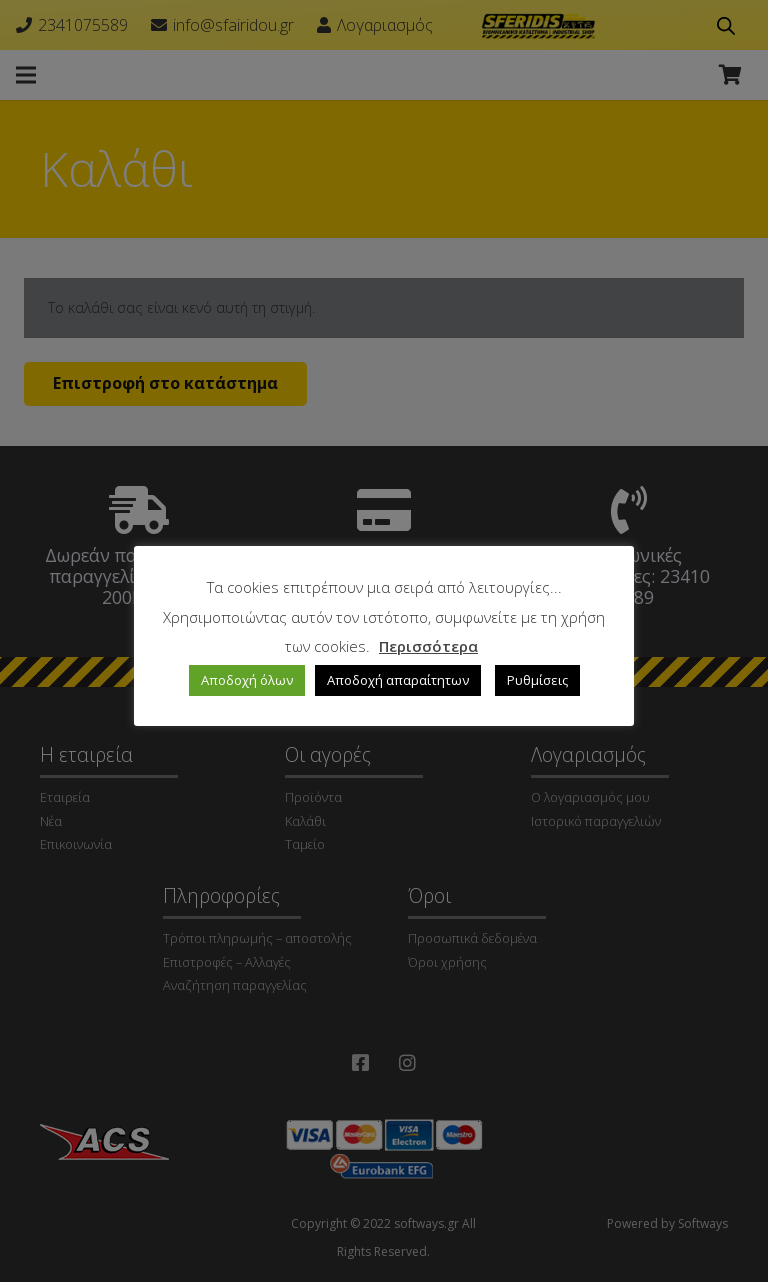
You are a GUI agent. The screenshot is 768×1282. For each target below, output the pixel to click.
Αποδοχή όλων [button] (247, 680)
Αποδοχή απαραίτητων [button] (398, 680)
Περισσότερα (428, 646)
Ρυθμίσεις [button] (537, 680)
